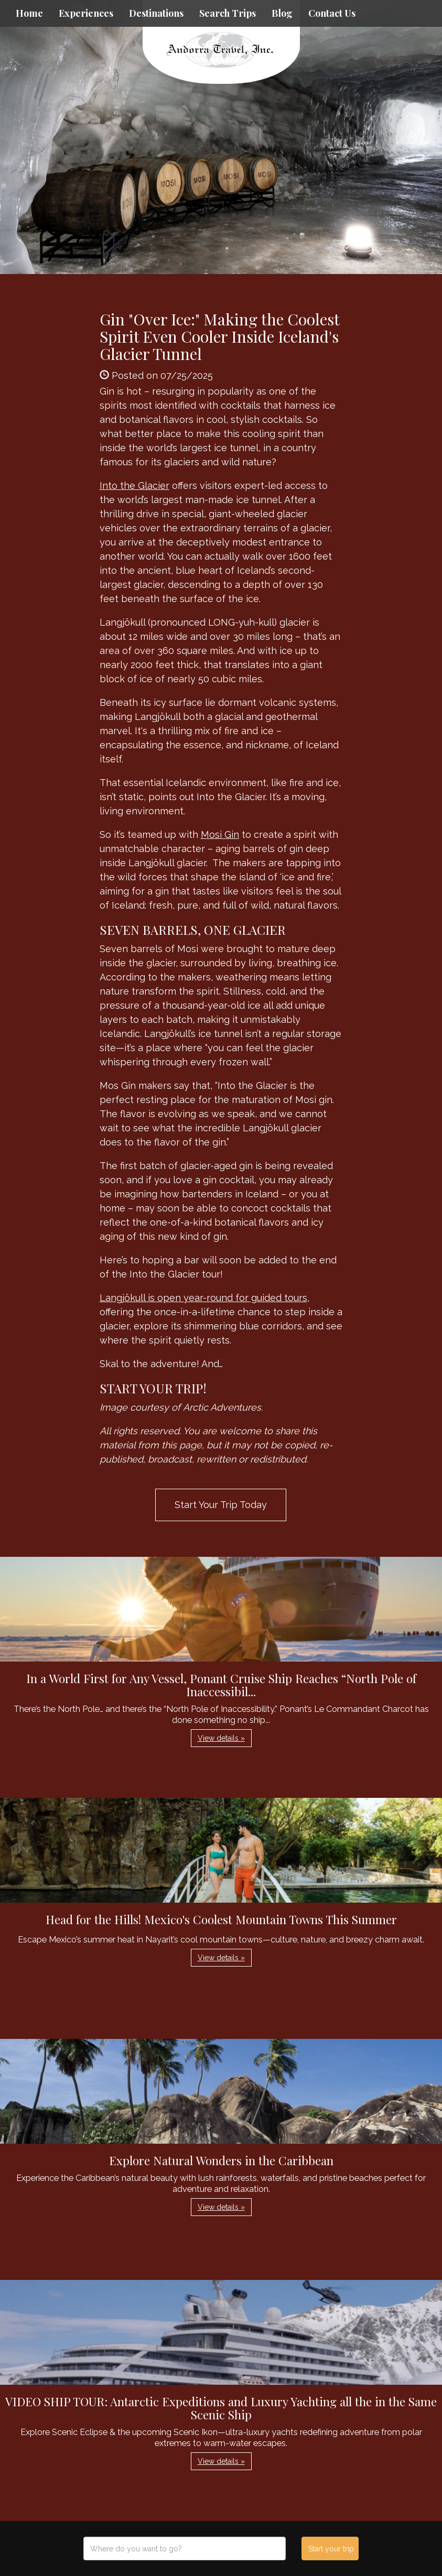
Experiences (86, 13)
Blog (282, 13)
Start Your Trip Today (221, 1504)
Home (29, 13)
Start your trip (331, 2549)
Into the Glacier (134, 485)
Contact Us (331, 13)
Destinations (156, 13)
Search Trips (227, 13)
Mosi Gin (220, 834)
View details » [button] (221, 1738)
